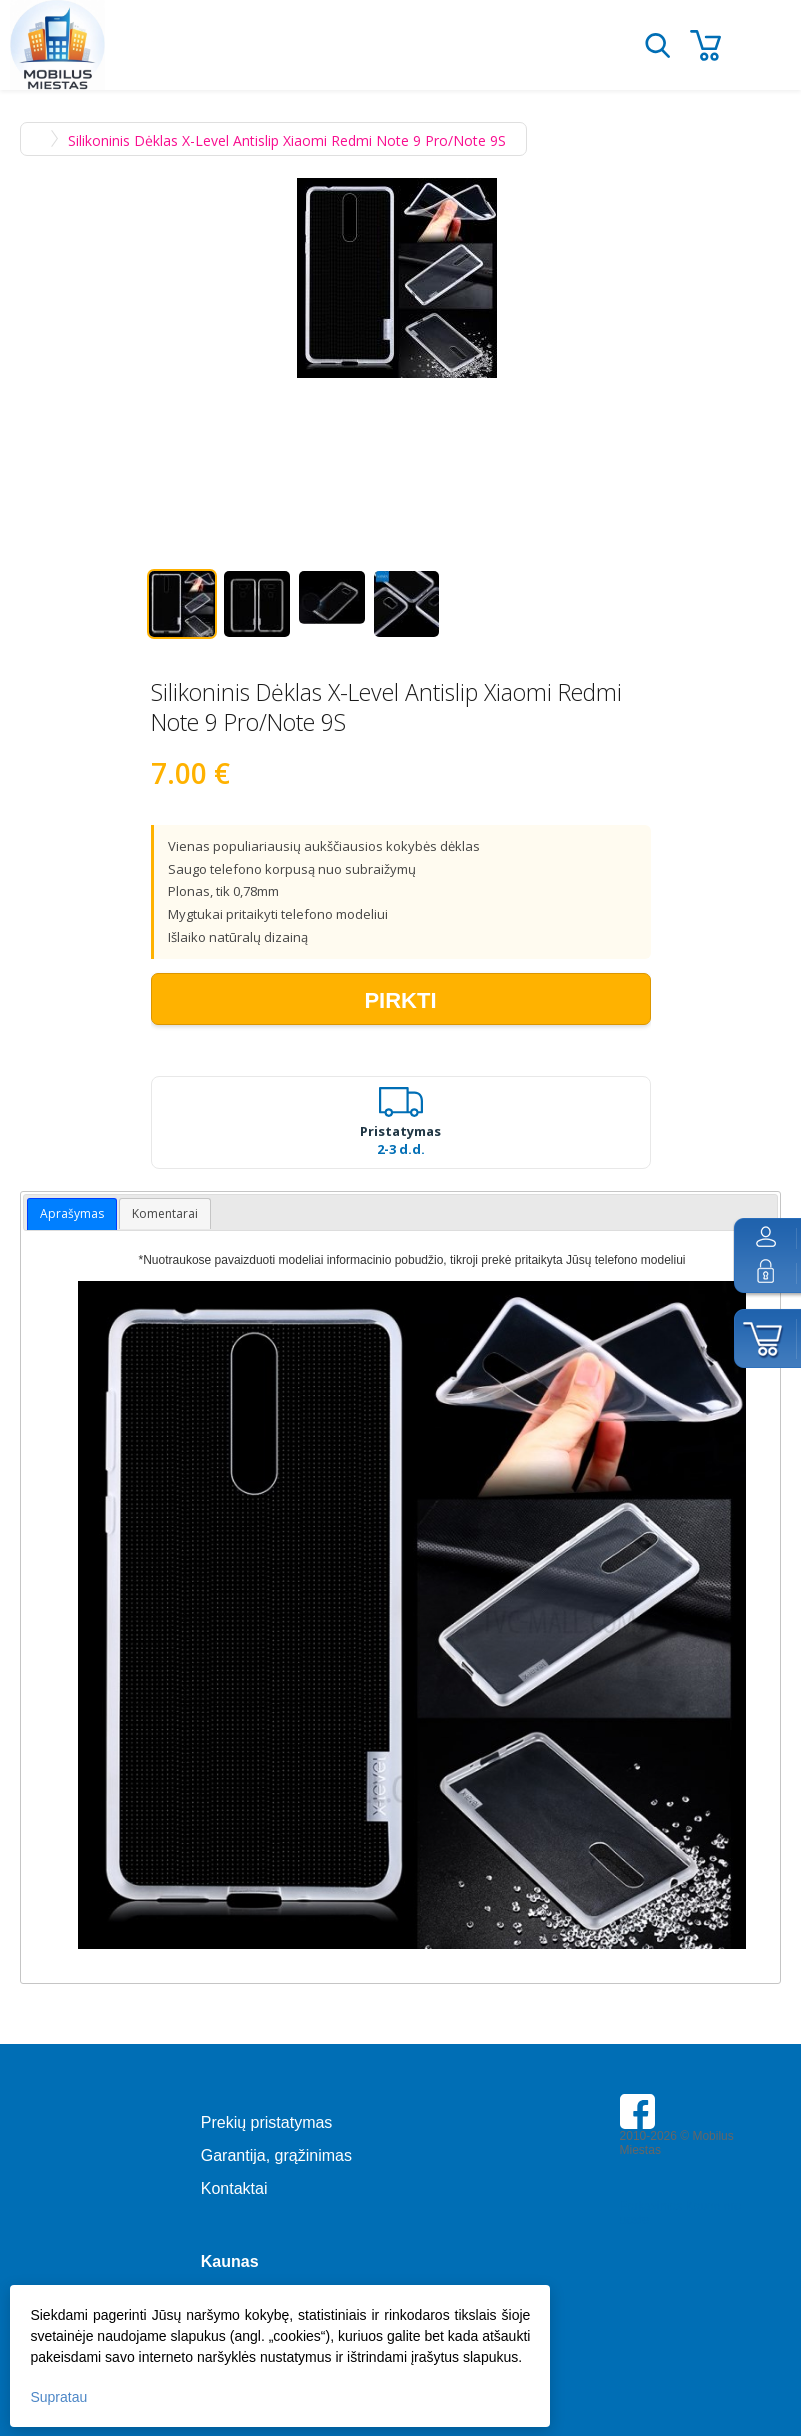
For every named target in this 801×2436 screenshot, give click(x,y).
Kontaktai (234, 2188)
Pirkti (400, 1000)
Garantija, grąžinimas (276, 2155)
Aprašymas (72, 1213)
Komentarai (165, 1213)
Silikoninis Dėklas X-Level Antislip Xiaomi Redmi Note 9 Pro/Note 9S (287, 140)
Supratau (58, 2397)
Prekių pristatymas (267, 2122)
